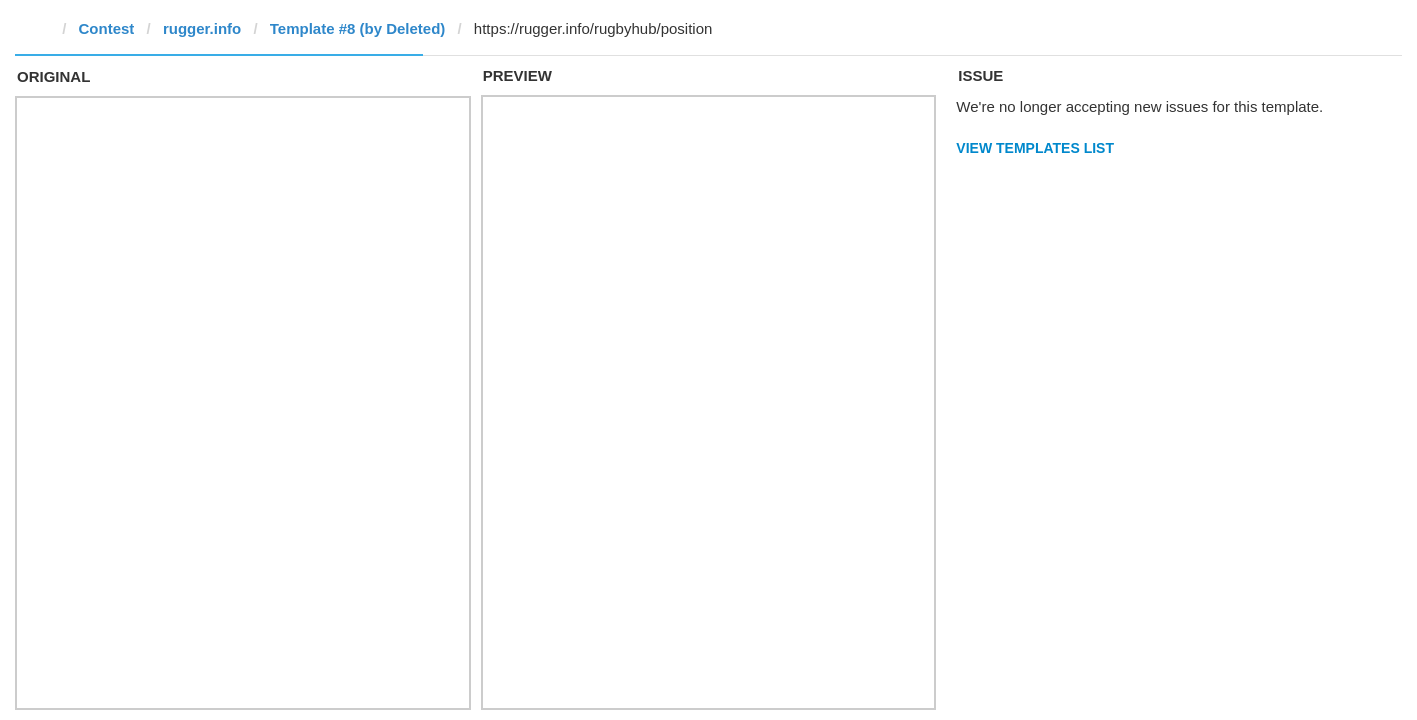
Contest (107, 28)
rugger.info (202, 28)
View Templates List (1035, 148)
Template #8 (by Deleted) (358, 28)
